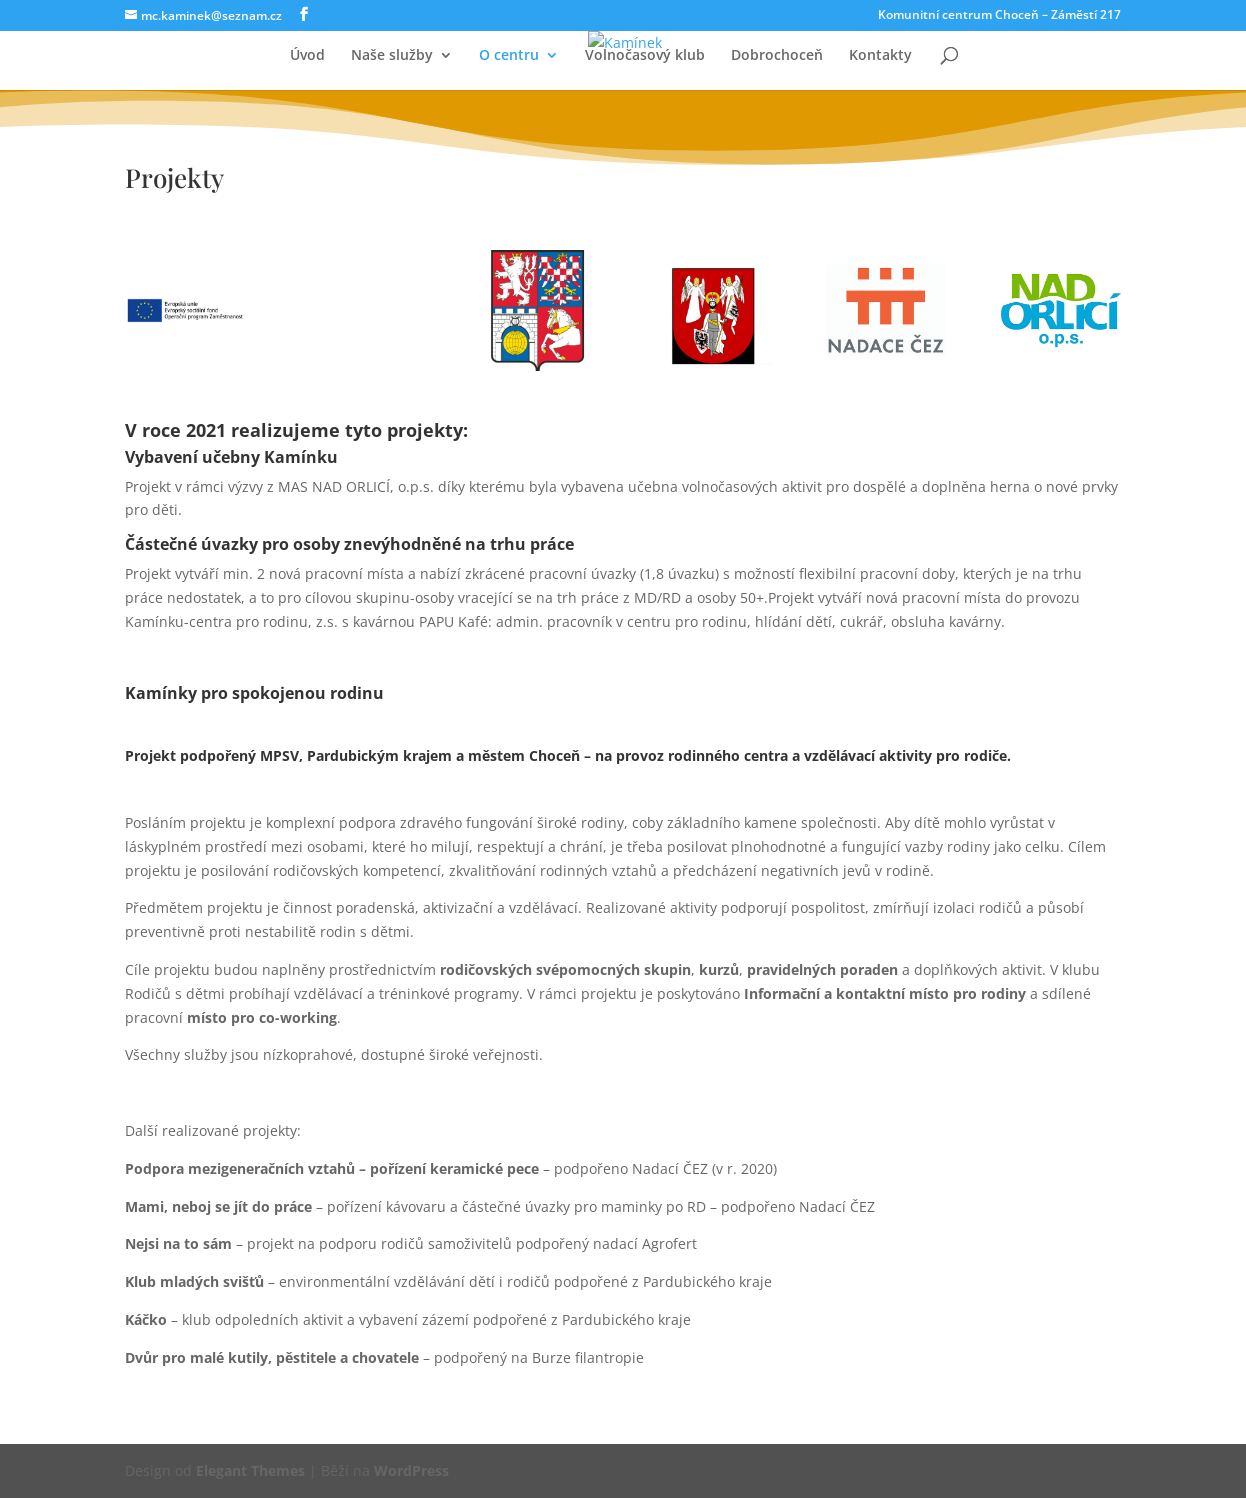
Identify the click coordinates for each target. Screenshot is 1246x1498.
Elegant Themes (250, 1470)
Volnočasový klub (645, 56)
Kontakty (880, 56)
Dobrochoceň (777, 56)
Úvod (307, 56)
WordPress (411, 1470)
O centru (509, 56)
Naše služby (392, 56)
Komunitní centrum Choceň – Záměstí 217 (999, 16)
